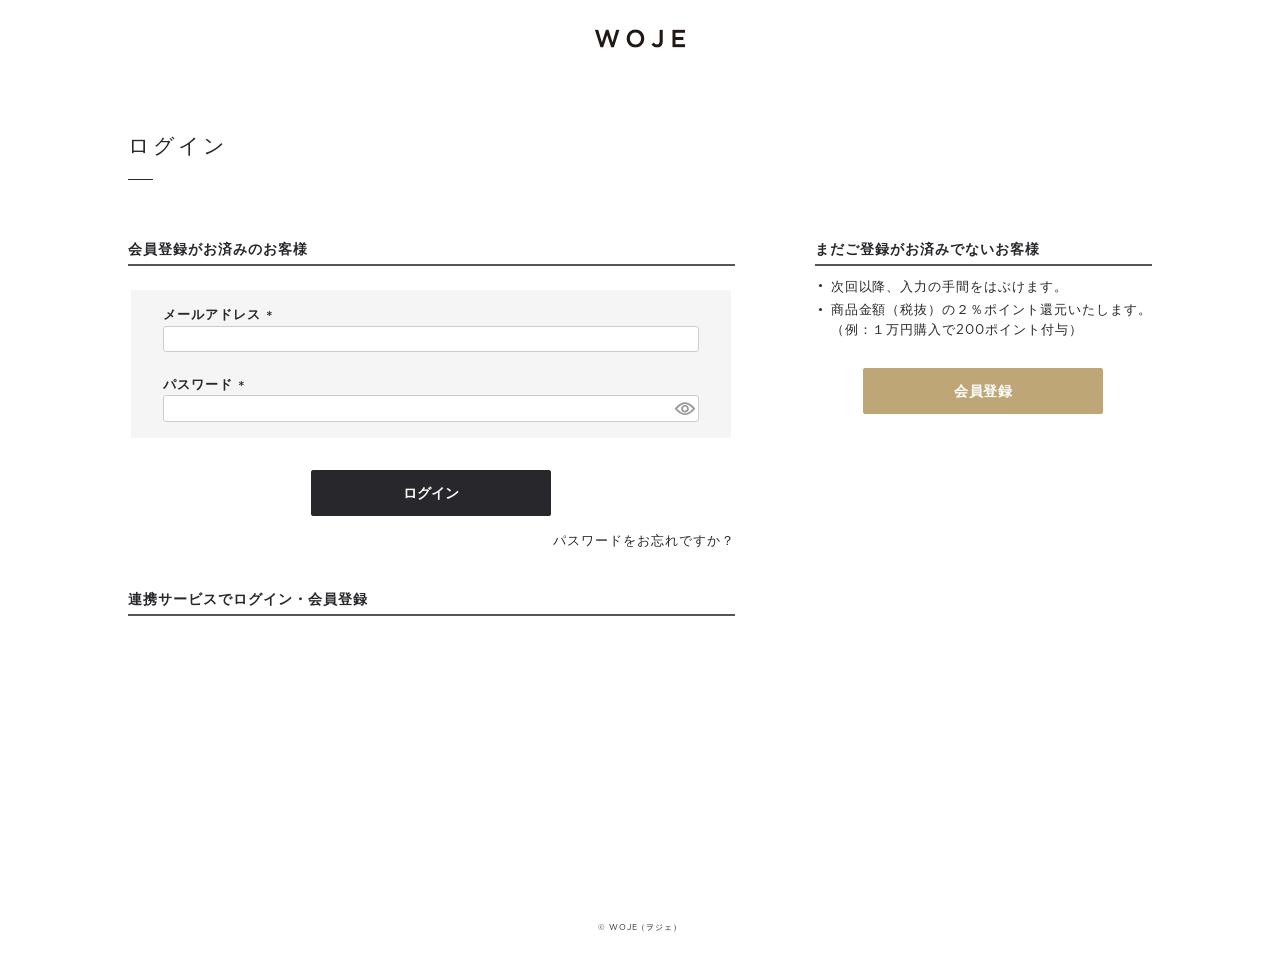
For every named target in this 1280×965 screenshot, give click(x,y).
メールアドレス (221, 315)
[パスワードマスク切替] (684, 408)
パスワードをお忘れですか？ (644, 541)
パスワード (207, 385)
